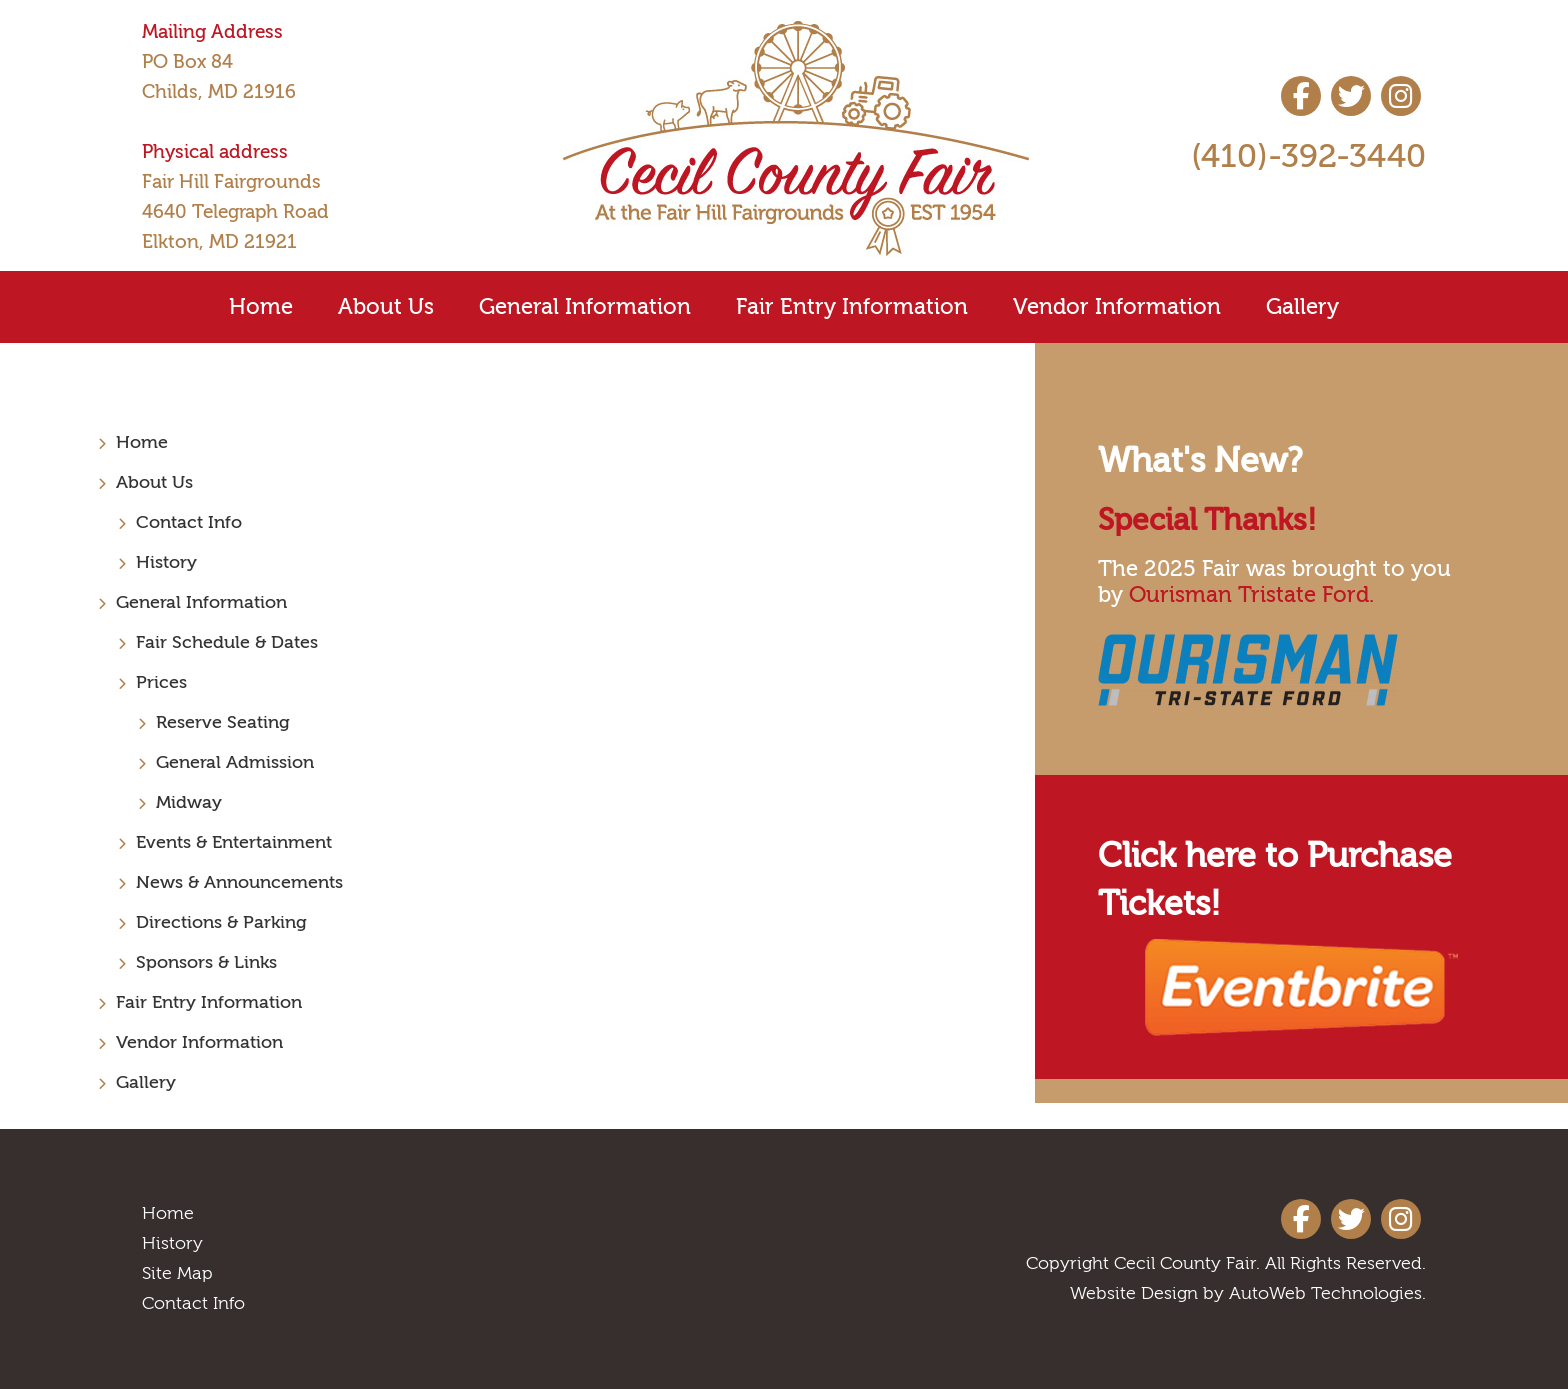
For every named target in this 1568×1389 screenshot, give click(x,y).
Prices (161, 682)
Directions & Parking (221, 922)
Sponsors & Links (206, 962)
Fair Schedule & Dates (227, 642)
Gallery (1302, 307)
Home (261, 307)
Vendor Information (1117, 307)
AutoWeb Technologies (1325, 1293)
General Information (585, 307)
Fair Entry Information (852, 307)
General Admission (235, 762)
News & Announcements (239, 882)
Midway (189, 802)
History (166, 562)
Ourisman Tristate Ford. (1251, 595)
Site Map (177, 1273)
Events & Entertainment (234, 842)
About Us (386, 307)
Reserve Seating (223, 722)
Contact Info (189, 522)
